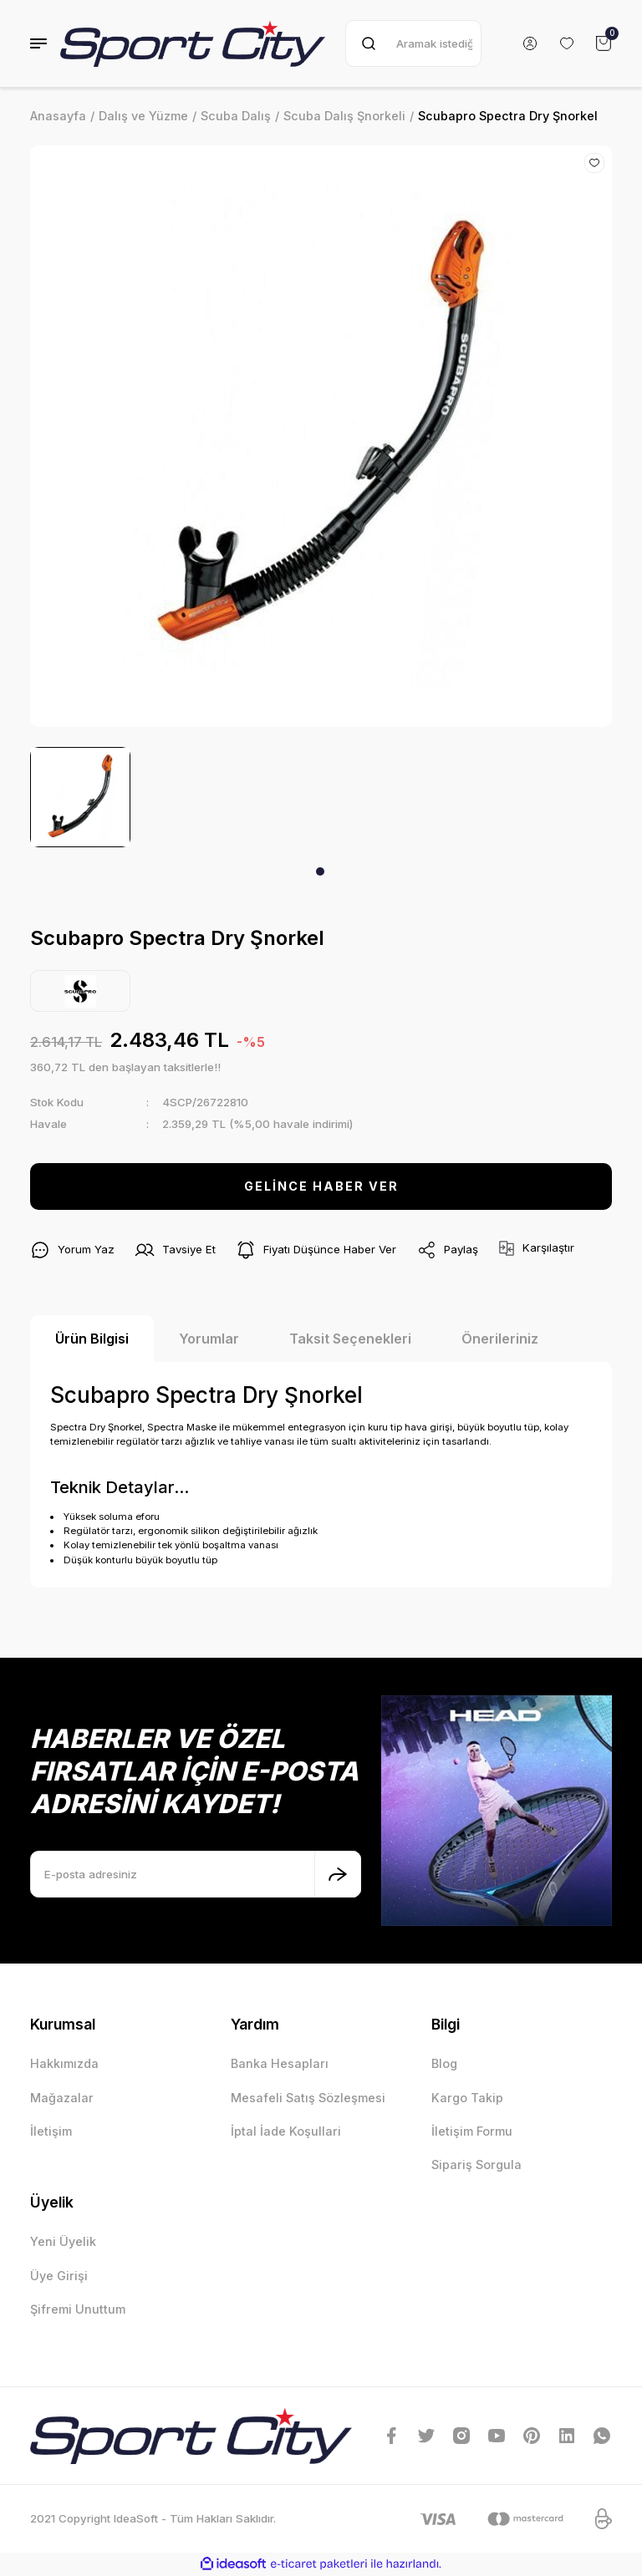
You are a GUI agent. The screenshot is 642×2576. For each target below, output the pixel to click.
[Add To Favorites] (594, 163)
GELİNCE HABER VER (321, 1186)
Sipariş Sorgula (476, 2164)
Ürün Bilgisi (92, 1338)
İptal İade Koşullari (286, 2131)
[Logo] (192, 43)
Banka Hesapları (280, 2063)
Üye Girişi (59, 2276)
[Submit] (337, 1874)
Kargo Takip (467, 2098)
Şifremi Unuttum (77, 2309)
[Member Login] (530, 43)
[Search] (413, 43)
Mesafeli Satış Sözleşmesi (308, 2098)
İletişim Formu (471, 2131)
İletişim (51, 2131)
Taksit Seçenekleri (350, 1338)
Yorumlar (209, 1338)
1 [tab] (320, 871)
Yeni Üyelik (63, 2241)
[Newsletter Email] (195, 1874)
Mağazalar (62, 2098)
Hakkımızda (64, 2063)
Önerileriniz (499, 1338)
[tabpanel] (80, 797)
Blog (444, 2063)
